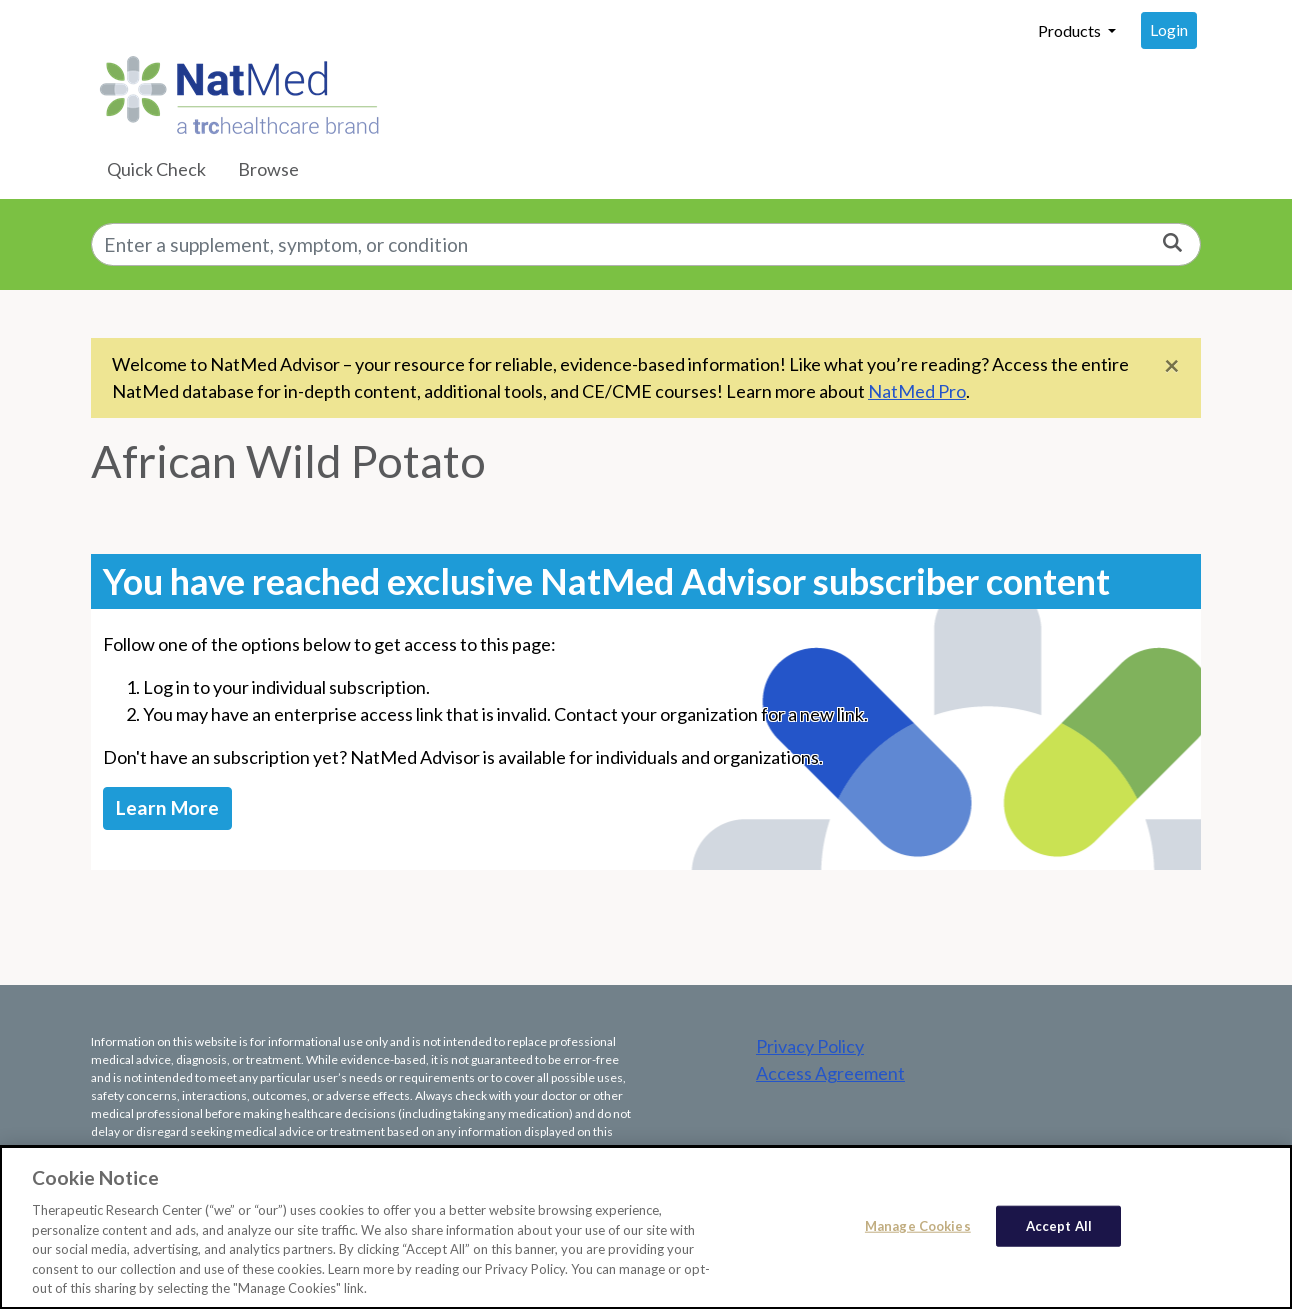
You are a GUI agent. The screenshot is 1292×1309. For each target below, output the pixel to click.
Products (1071, 30)
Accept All (1059, 1231)
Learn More (167, 807)
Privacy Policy (810, 1046)
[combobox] (646, 244)
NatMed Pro (917, 391)
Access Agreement (830, 1073)
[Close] (1172, 364)
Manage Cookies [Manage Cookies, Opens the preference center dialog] (918, 1231)
